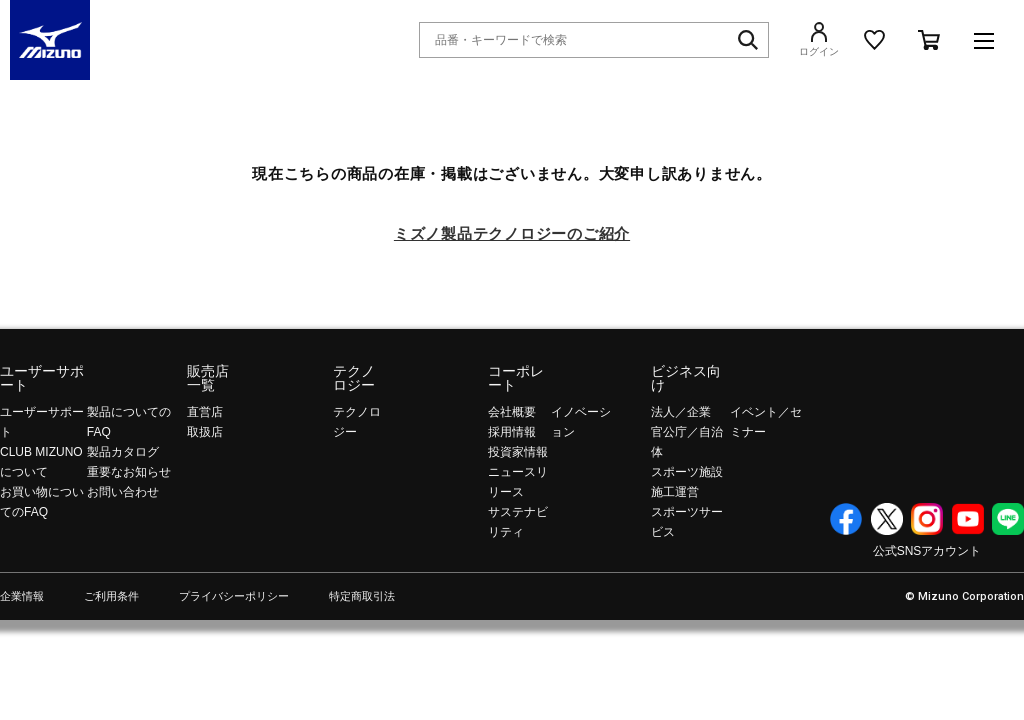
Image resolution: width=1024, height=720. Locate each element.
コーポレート (516, 378)
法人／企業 (681, 412)
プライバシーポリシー (234, 596)
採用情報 (512, 432)
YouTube (968, 519)
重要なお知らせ (129, 472)
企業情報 (22, 596)
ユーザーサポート (42, 378)
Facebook (846, 519)
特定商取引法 (362, 596)
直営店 (205, 412)
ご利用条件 (111, 596)
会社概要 (512, 412)
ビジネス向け (686, 378)
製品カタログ (123, 452)
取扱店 (205, 432)
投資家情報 (518, 452)
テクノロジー (354, 378)
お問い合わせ (123, 492)
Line (1008, 519)
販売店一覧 (208, 378)
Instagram (927, 519)
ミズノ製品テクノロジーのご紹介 (512, 233)
